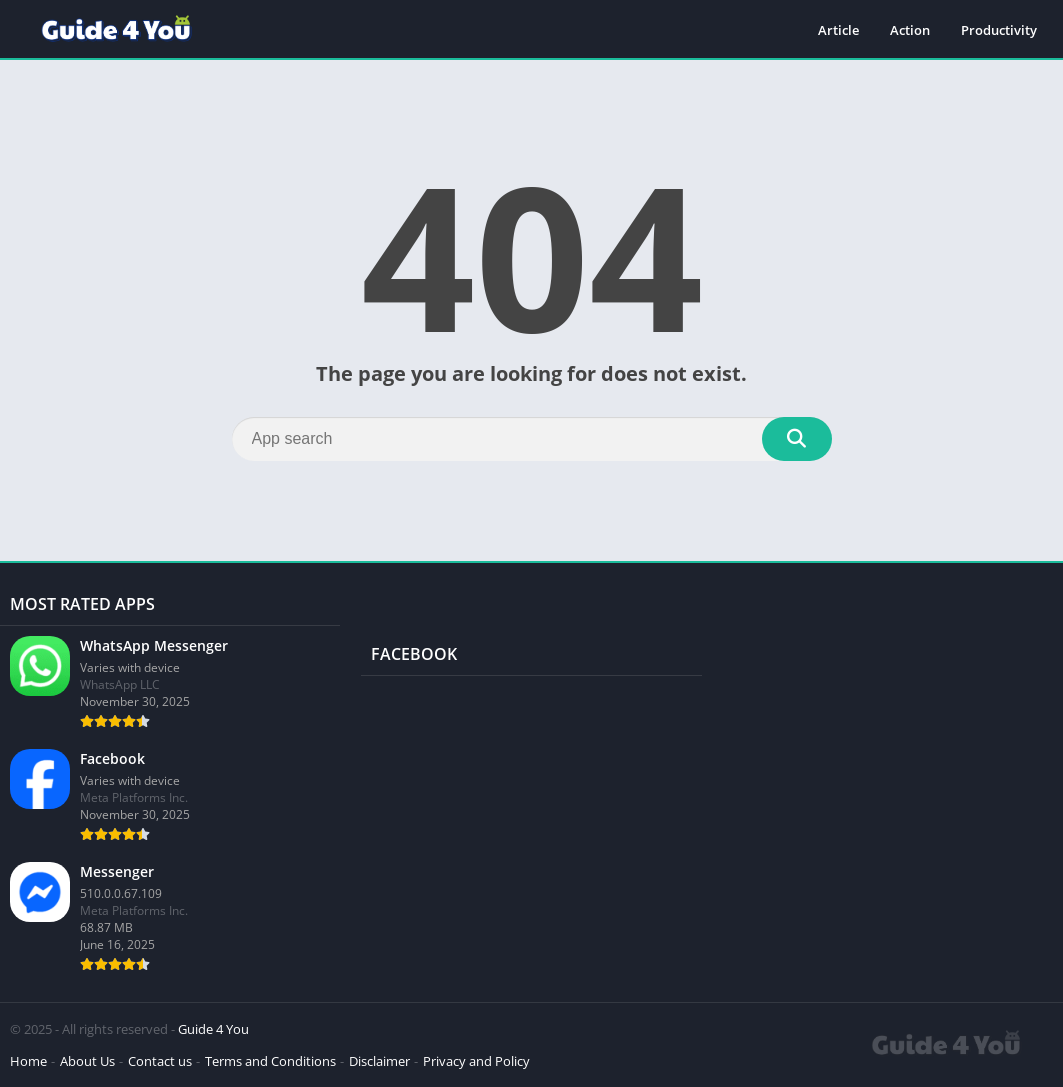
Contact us (160, 1061)
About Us (87, 1061)
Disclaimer (379, 1061)
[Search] (532, 439)
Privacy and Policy (476, 1061)
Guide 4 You (213, 1029)
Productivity (999, 30)
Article (838, 30)
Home (28, 1061)
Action (910, 30)
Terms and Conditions (270, 1061)
